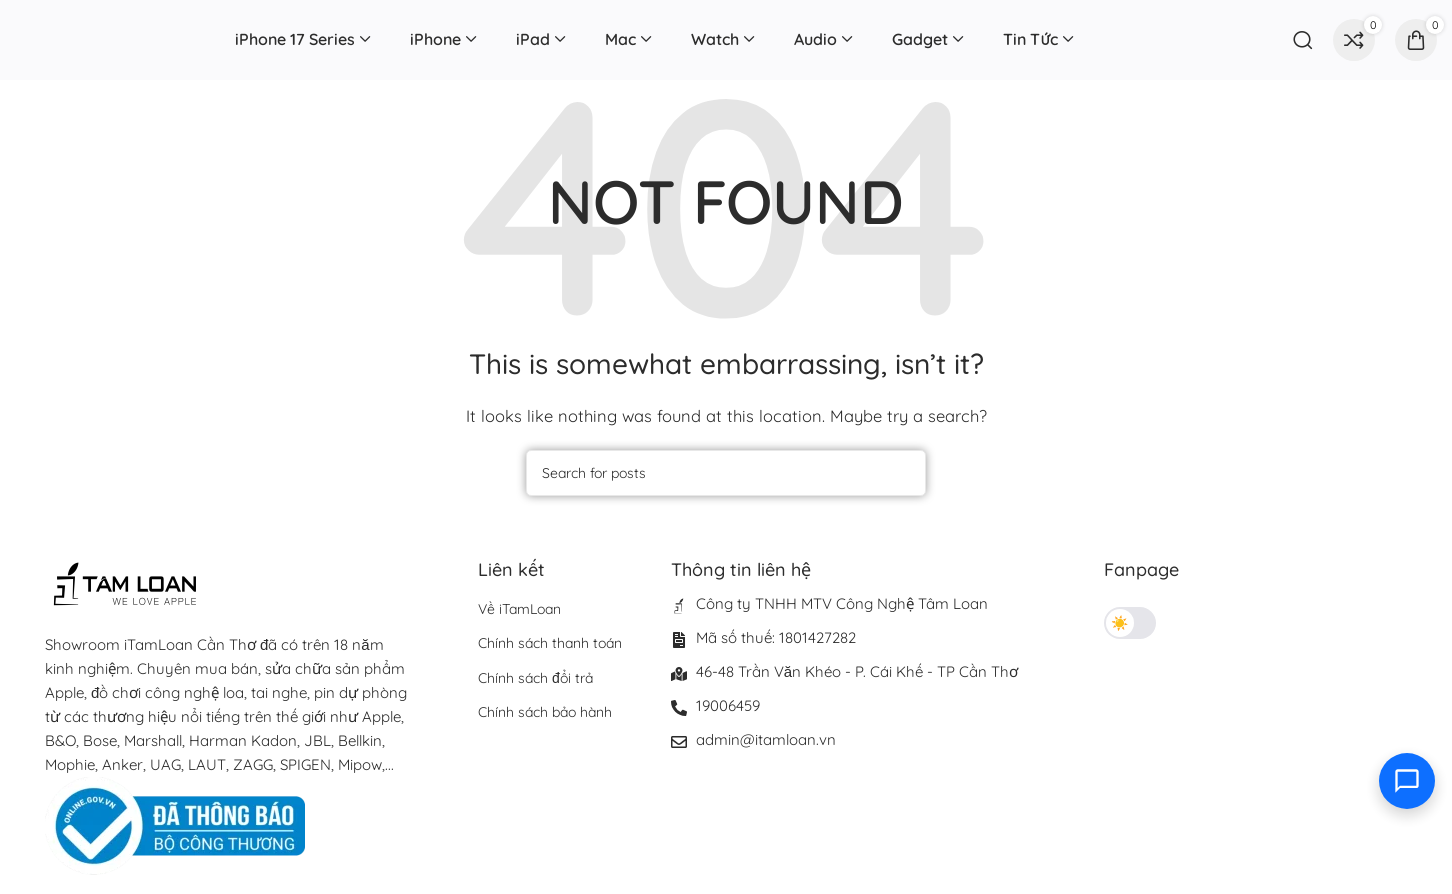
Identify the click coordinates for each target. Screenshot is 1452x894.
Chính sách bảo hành (545, 712)
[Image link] (175, 824)
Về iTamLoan (519, 609)
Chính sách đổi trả (535, 678)
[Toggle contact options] (1407, 781)
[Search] (1303, 40)
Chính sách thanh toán (550, 643)
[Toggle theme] (1130, 623)
